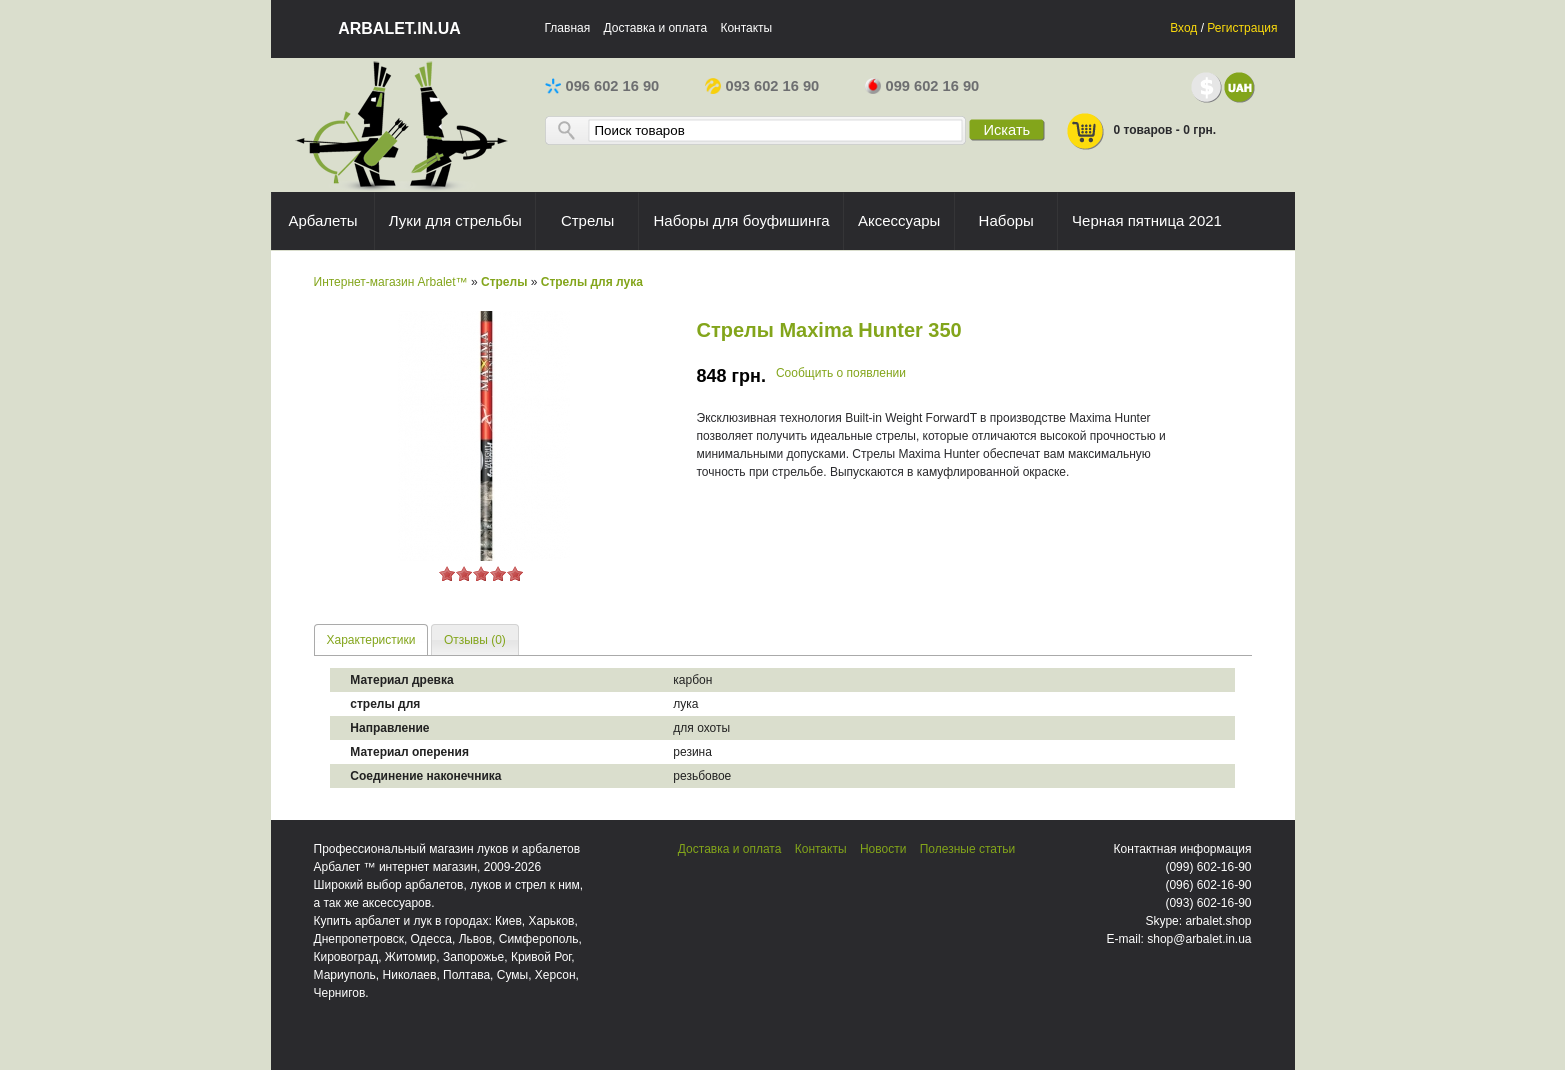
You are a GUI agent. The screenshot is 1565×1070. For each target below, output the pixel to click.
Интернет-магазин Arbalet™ (391, 282)
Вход (1183, 28)
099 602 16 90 (922, 86)
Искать (1006, 130)
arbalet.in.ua (399, 28)
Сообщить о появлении (841, 373)
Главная (568, 28)
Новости (883, 849)
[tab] (371, 639)
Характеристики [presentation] (371, 640)
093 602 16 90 (762, 86)
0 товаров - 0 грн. (1141, 131)
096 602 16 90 (602, 86)
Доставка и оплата (656, 28)
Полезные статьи (967, 849)
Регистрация (1242, 28)
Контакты (746, 28)
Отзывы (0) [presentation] (475, 640)
